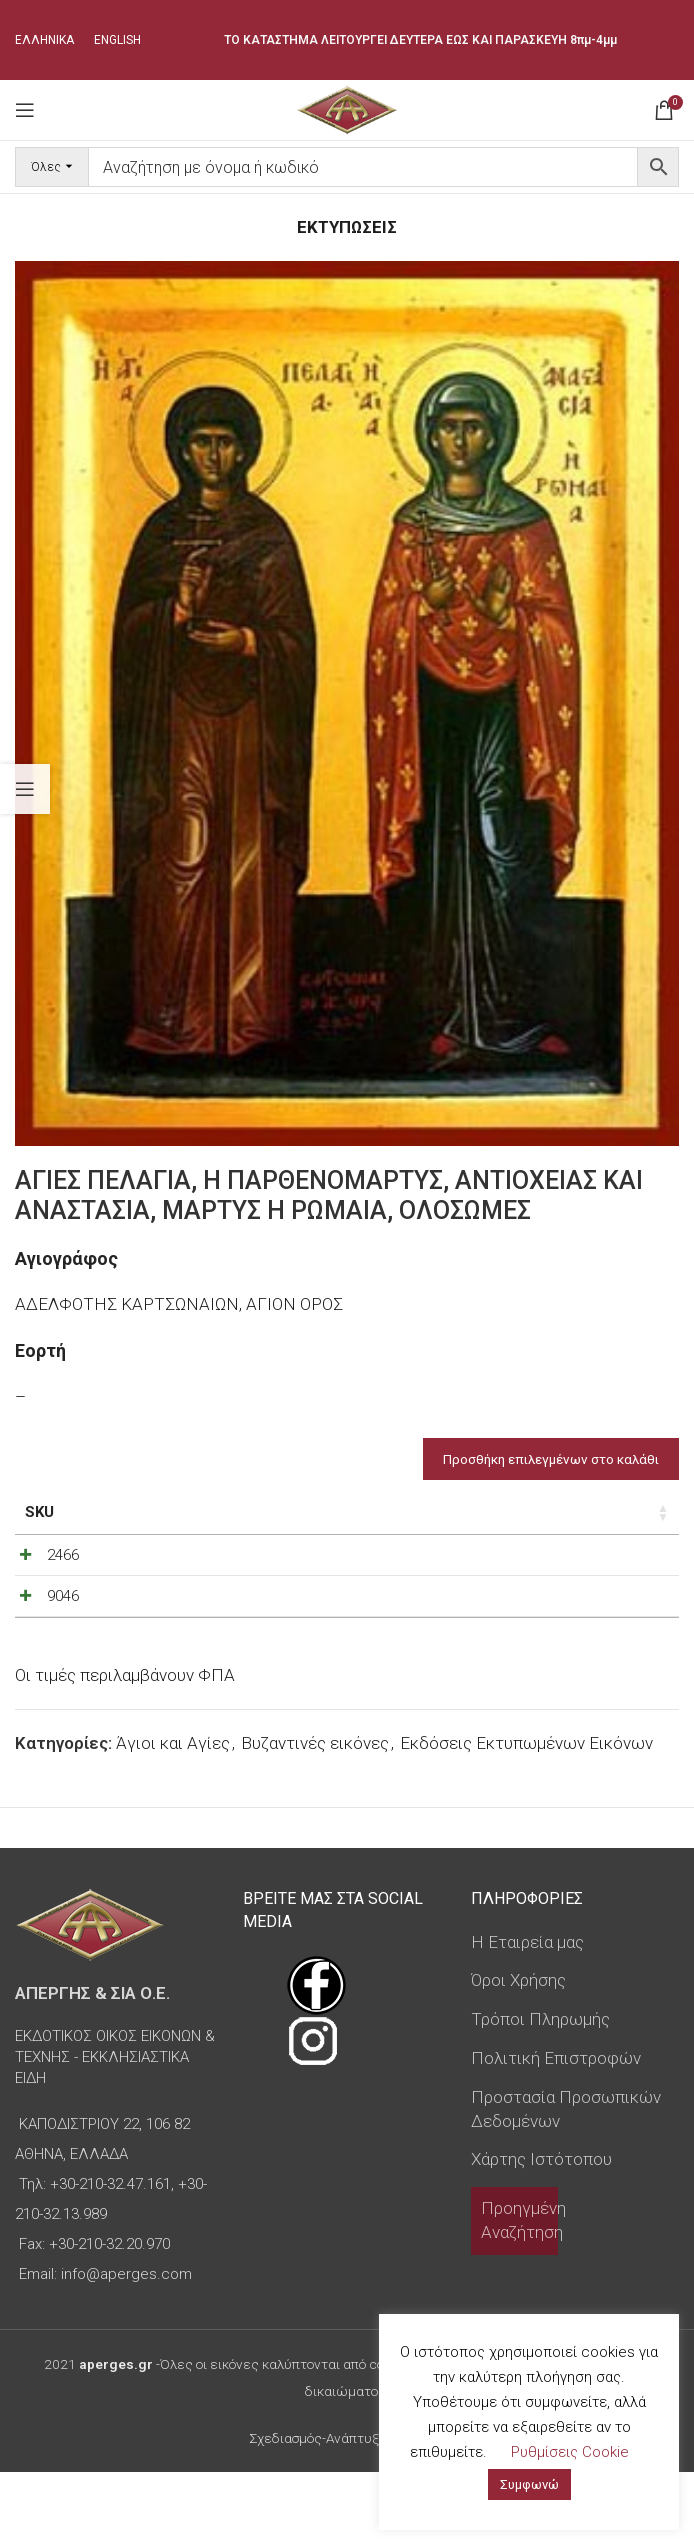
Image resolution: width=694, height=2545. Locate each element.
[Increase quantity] (620, 1582)
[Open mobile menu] (25, 110)
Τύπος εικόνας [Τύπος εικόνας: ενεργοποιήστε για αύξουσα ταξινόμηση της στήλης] (368, 1523)
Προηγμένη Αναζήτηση (523, 2294)
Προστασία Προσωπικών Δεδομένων (566, 2183)
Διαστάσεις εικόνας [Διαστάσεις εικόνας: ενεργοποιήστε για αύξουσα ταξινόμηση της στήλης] (221, 1523)
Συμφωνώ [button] (529, 2484)
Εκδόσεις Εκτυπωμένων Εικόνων (526, 1817)
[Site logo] (346, 108)
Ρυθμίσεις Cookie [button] (570, 2452)
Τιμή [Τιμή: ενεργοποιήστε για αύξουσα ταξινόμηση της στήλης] (484, 1512)
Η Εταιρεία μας (527, 2015)
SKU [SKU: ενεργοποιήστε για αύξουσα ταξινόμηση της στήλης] (39, 1512)
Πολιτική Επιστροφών (556, 2132)
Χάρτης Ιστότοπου (541, 2233)
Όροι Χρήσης (518, 2054)
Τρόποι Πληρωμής (540, 2093)
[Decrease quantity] (554, 1582)
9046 (63, 1644)
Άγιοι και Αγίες (173, 1817)
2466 (63, 1577)
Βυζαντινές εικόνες (315, 1817)
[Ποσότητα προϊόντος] (587, 1582)
